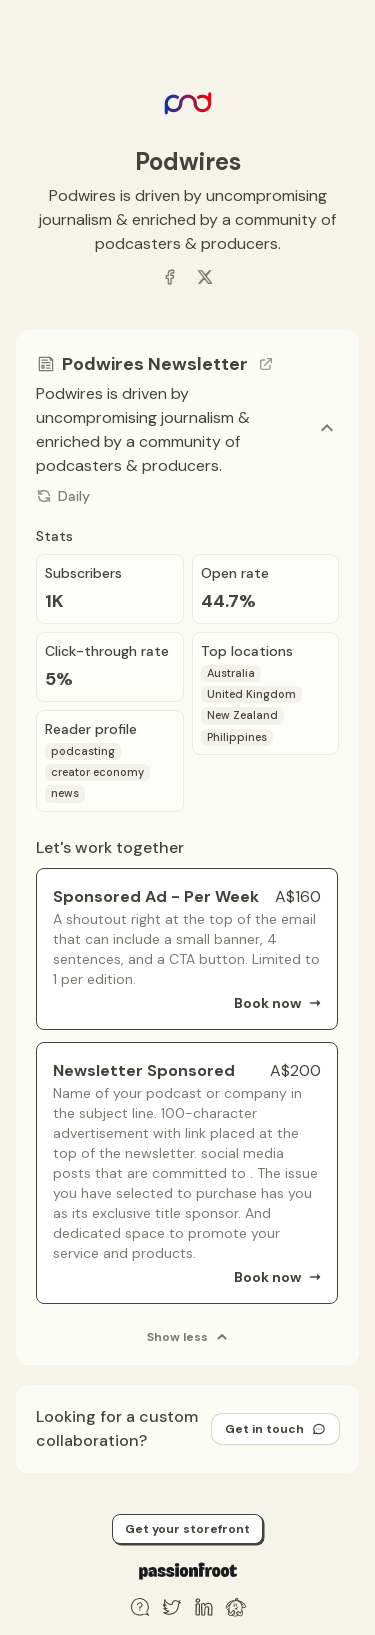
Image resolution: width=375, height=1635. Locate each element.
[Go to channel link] (266, 364)
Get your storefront (187, 1529)
